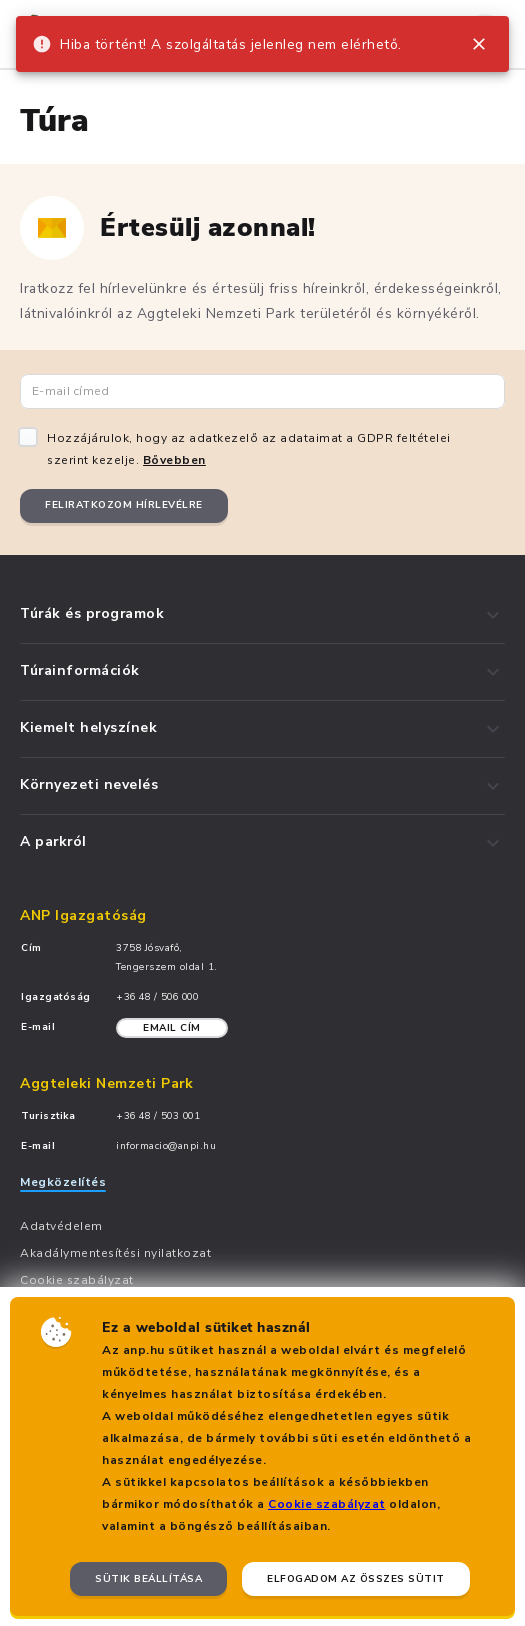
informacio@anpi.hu (166, 1146)
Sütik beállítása (148, 1579)
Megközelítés (63, 1182)
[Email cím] (262, 391)
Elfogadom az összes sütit (356, 1579)
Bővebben (174, 460)
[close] (479, 44)
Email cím (172, 1028)
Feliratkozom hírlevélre (124, 505)
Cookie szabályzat (327, 1504)
